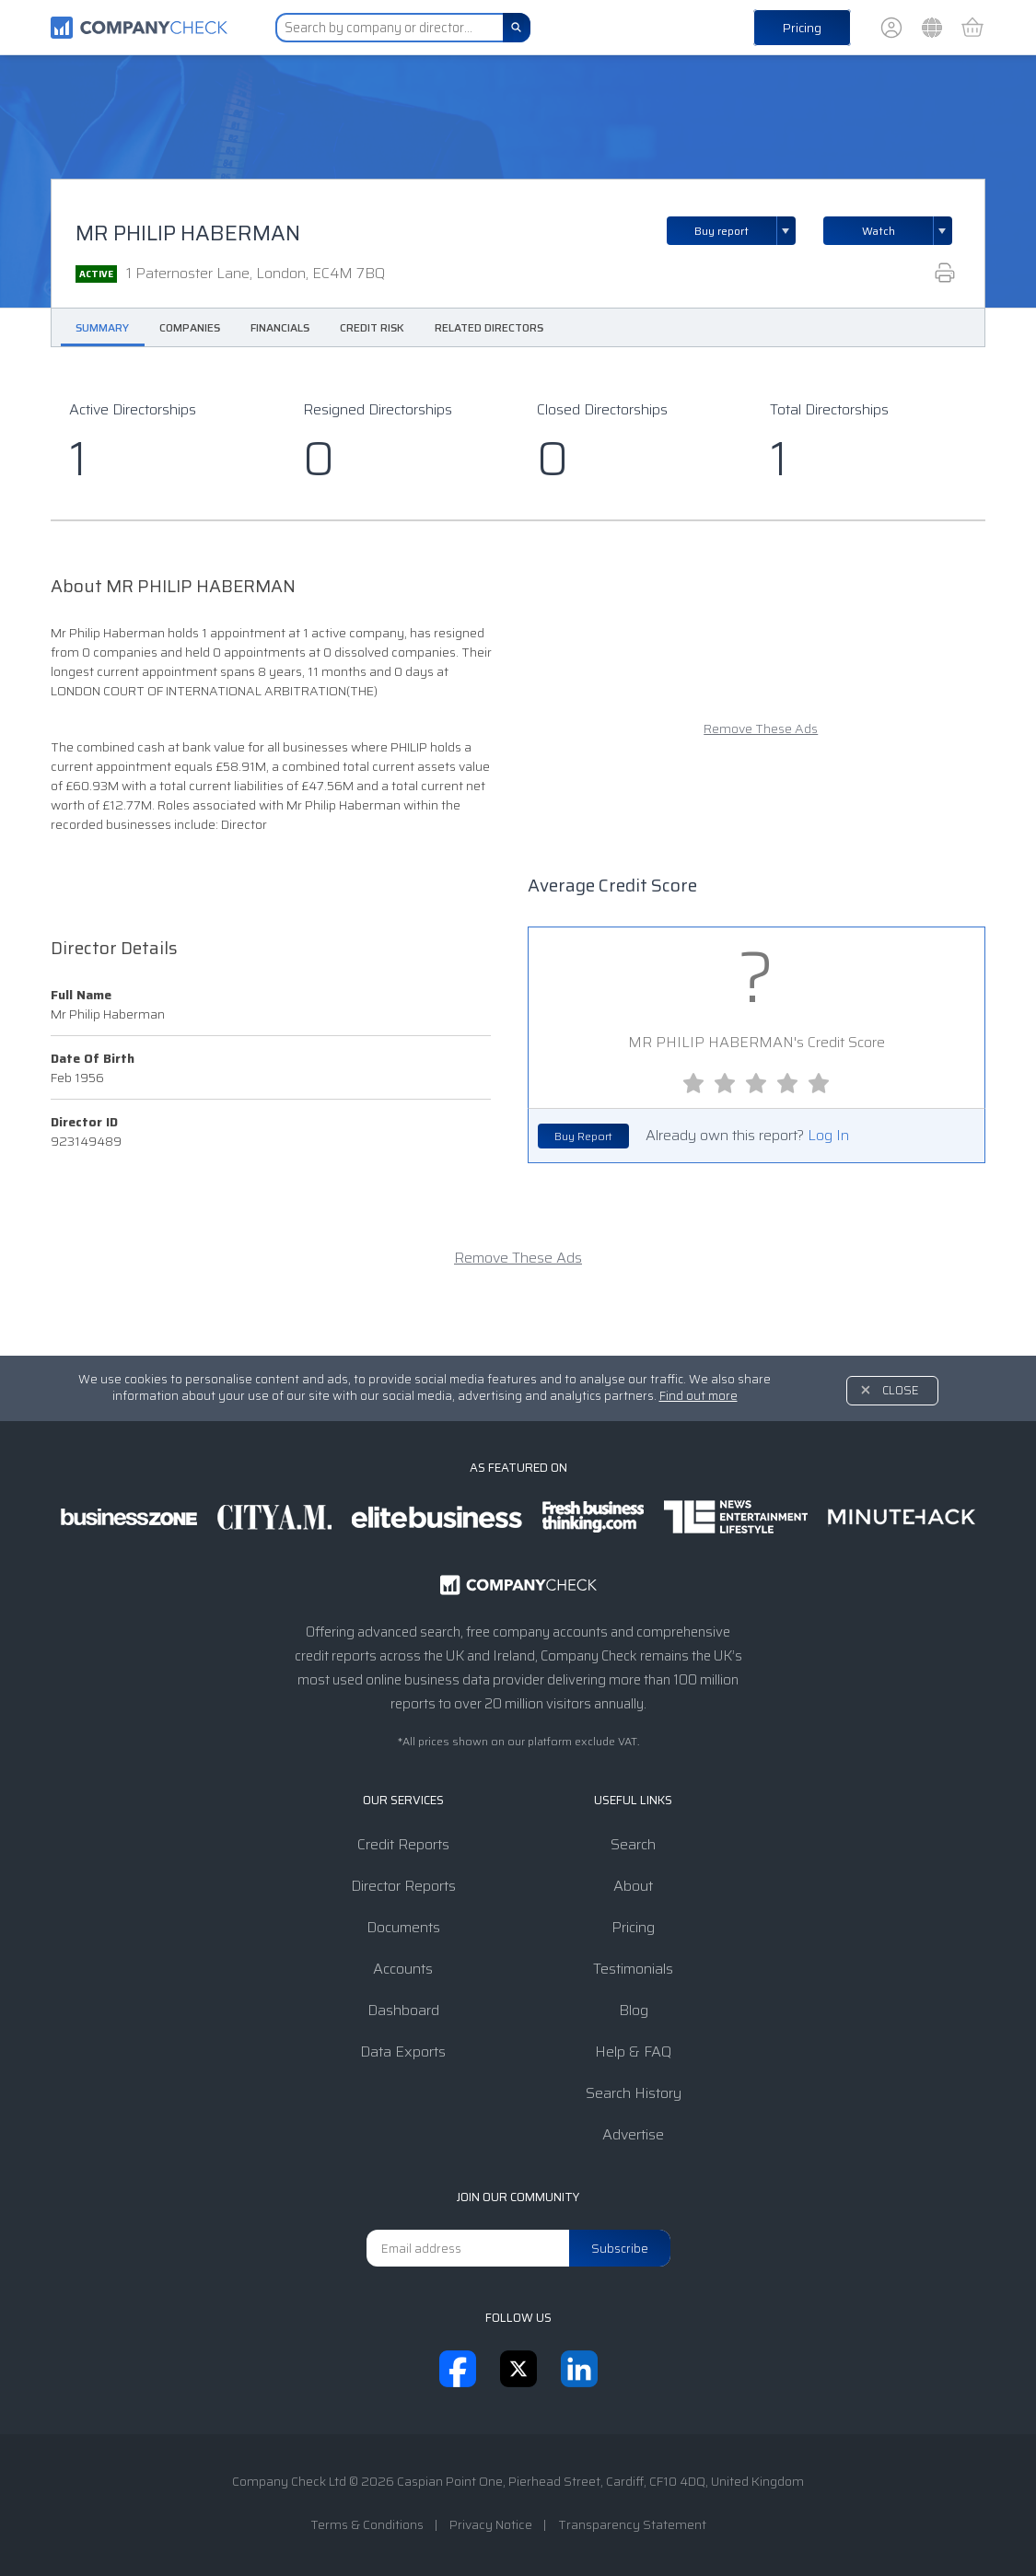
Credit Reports (403, 1844)
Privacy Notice (490, 2524)
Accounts (403, 1968)
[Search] (516, 27)
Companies (189, 327)
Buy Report (583, 1136)
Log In (828, 1135)
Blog (633, 2010)
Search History (633, 2092)
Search (633, 1844)
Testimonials (633, 1968)
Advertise (633, 2134)
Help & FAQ (633, 2051)
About (633, 1885)
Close (900, 1390)
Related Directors (489, 327)
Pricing (802, 27)
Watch (878, 230)
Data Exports (403, 2051)
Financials (279, 327)
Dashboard (403, 2010)
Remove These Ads (761, 729)
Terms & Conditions (367, 2524)
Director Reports (403, 1885)
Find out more (698, 1395)
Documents (403, 1927)
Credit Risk (372, 327)
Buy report (745, 230)
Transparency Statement (632, 2524)
